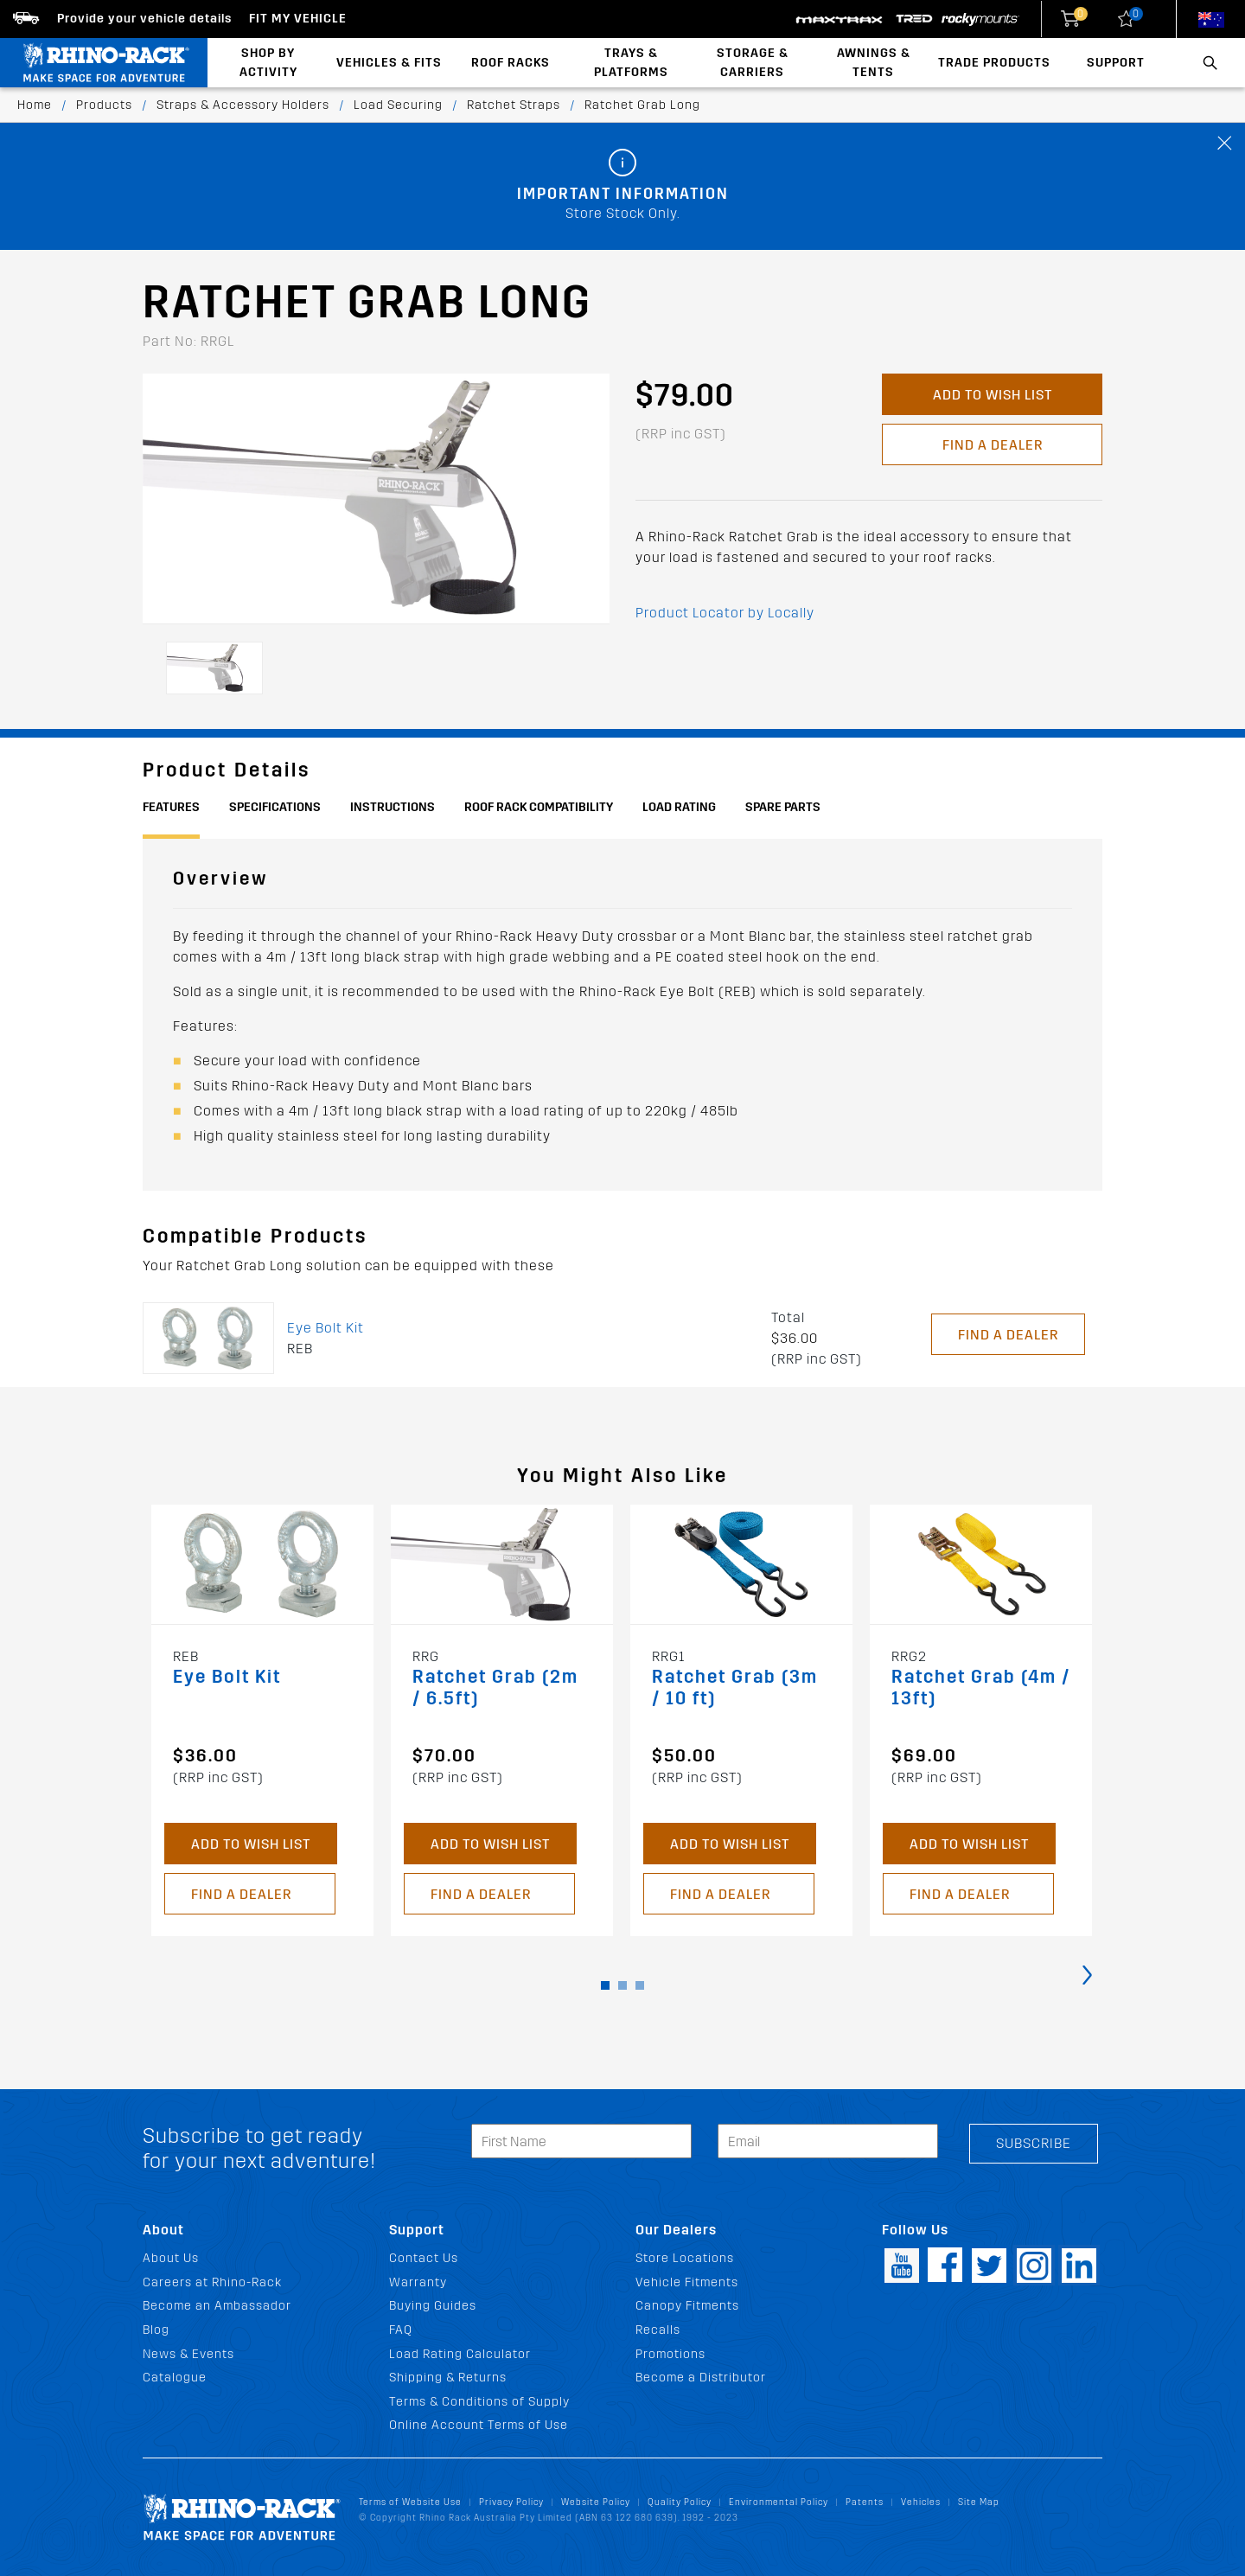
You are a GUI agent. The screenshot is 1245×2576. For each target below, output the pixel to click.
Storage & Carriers (752, 63)
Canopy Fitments (687, 2305)
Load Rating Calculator (460, 2354)
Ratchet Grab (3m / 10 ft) (735, 1688)
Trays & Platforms (631, 63)
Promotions (670, 2354)
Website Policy (595, 2502)
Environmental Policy (778, 2502)
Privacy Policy (511, 2502)
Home (34, 105)
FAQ (400, 2330)
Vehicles (921, 2502)
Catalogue (175, 2377)
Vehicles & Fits (389, 62)
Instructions (392, 807)
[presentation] (1087, 1974)
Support (1116, 62)
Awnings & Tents (873, 63)
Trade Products (994, 62)
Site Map (978, 2502)
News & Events (188, 2354)
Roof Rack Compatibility (538, 807)
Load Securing (398, 105)
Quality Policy (680, 2502)
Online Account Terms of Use (478, 2425)
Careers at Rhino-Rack (212, 2282)
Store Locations (684, 2258)
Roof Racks (510, 62)
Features (171, 807)
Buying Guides (432, 2305)
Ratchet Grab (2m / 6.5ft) (495, 1688)
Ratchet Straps (513, 105)
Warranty (418, 2282)
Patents (865, 2502)
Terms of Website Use (410, 2502)
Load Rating (679, 807)
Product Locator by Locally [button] (724, 612)
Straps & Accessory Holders (242, 105)
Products (104, 105)
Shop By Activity (268, 63)
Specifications (275, 807)
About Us (171, 2258)
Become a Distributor (700, 2377)
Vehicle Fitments (686, 2282)
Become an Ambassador (217, 2305)
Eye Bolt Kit (325, 1328)
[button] (605, 1985)
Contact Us (423, 2258)
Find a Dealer (992, 445)
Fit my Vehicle (298, 18)
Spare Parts (782, 807)
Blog (156, 2330)
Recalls (657, 2330)
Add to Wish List (992, 395)
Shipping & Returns (448, 2377)
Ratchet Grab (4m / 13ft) (980, 1688)
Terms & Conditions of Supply (479, 2401)
